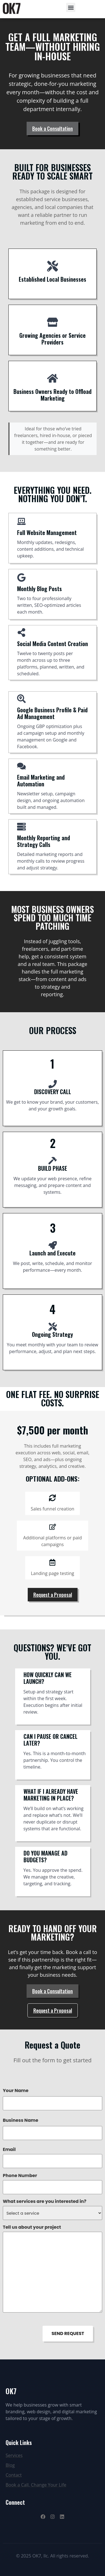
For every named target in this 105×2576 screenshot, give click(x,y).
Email (9, 2149)
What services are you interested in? (44, 2201)
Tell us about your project (32, 2227)
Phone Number (20, 2175)
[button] (70, 7)
